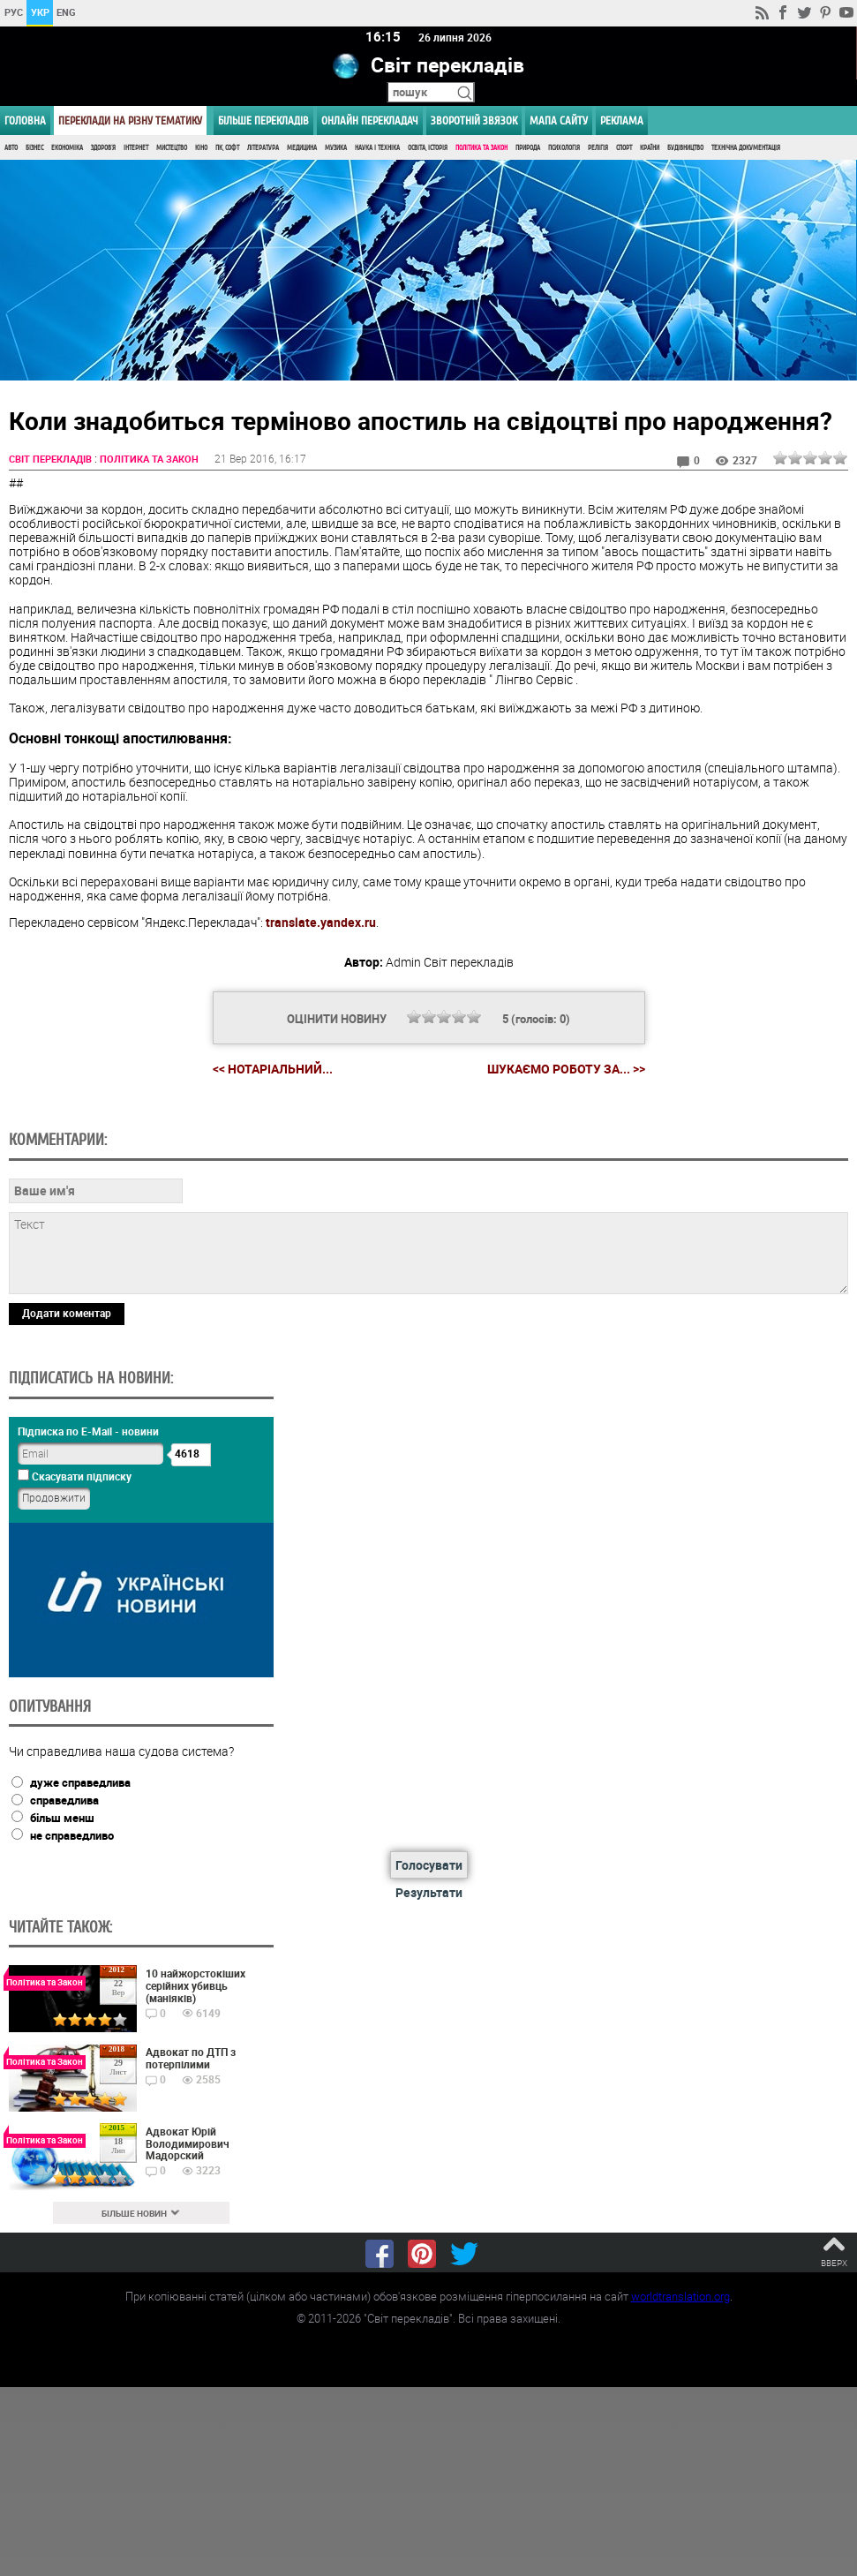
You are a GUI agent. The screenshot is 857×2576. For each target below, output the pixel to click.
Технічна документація (745, 148)
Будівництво (685, 148)
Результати (428, 1893)
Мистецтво (171, 148)
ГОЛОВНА (25, 120)
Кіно (201, 148)
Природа (527, 148)
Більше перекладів (263, 120)
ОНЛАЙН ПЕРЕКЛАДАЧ (369, 120)
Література (263, 148)
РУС (13, 12)
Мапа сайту (559, 120)
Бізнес (34, 148)
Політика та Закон (481, 148)
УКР (40, 12)
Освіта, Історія (427, 148)
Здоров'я (103, 148)
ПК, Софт (227, 148)
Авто (11, 148)
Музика (336, 148)
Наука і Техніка (377, 148)
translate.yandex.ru (321, 923)
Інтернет (136, 148)
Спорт (624, 148)
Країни (649, 148)
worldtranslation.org (680, 2296)
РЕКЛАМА (621, 120)
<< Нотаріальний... (273, 1069)
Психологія (564, 148)
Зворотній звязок (474, 120)
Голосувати (428, 1865)
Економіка (67, 148)
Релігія (598, 148)
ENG (66, 12)
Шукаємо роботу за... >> (566, 1070)
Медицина (302, 148)
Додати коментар (66, 1313)
